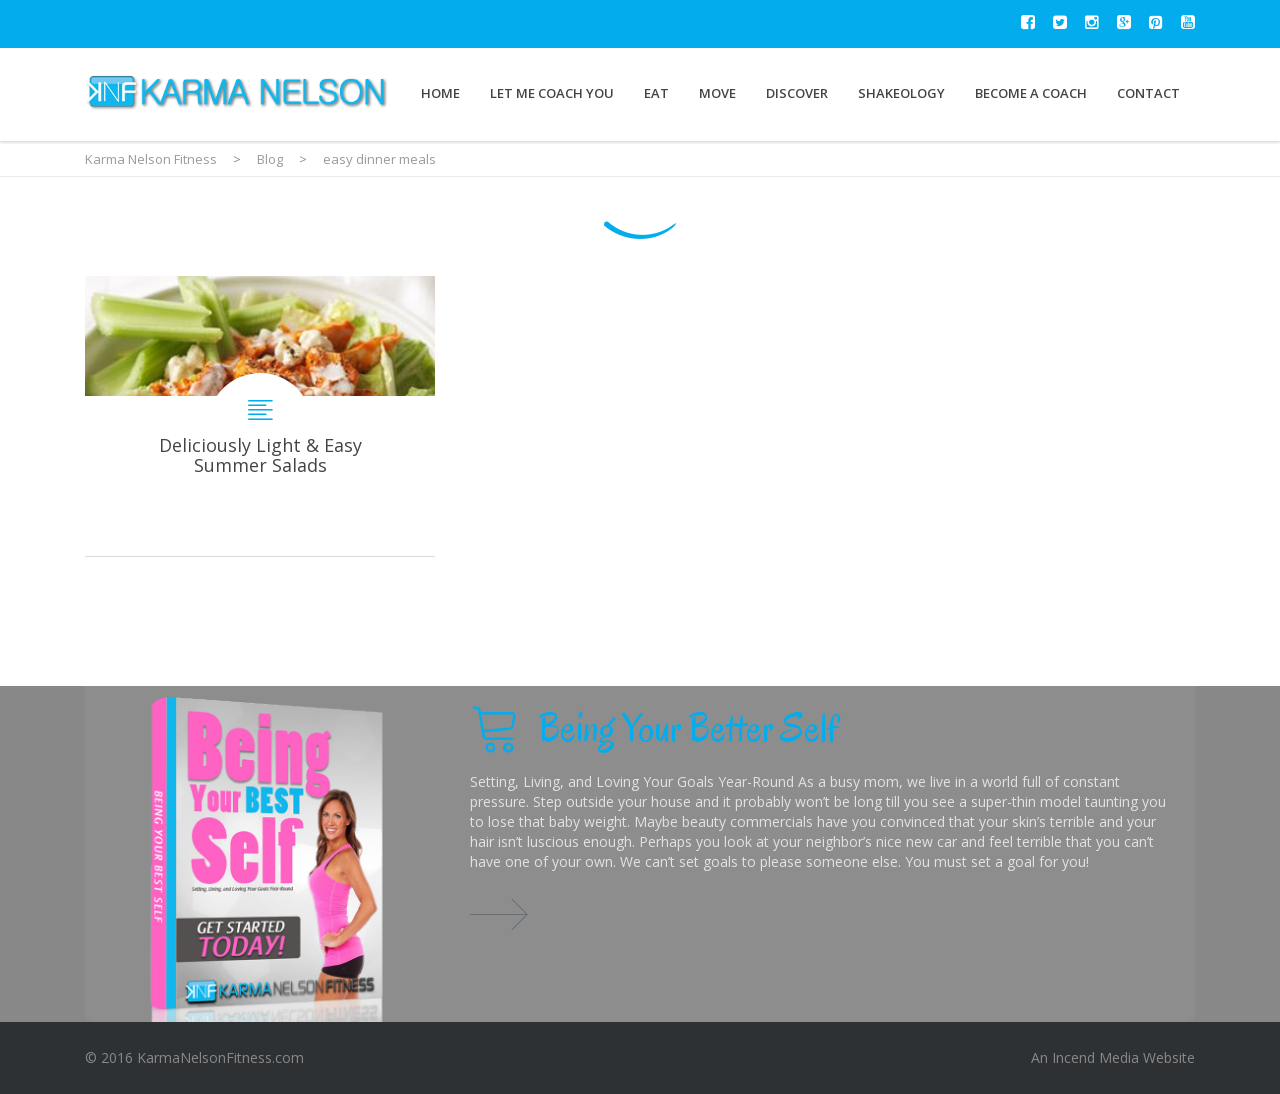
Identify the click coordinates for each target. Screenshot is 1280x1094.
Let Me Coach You (552, 93)
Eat (656, 93)
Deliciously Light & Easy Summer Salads (260, 416)
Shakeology (901, 93)
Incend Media (1095, 1057)
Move (717, 93)
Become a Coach (1031, 93)
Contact (1148, 93)
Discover (797, 93)
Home (440, 93)
